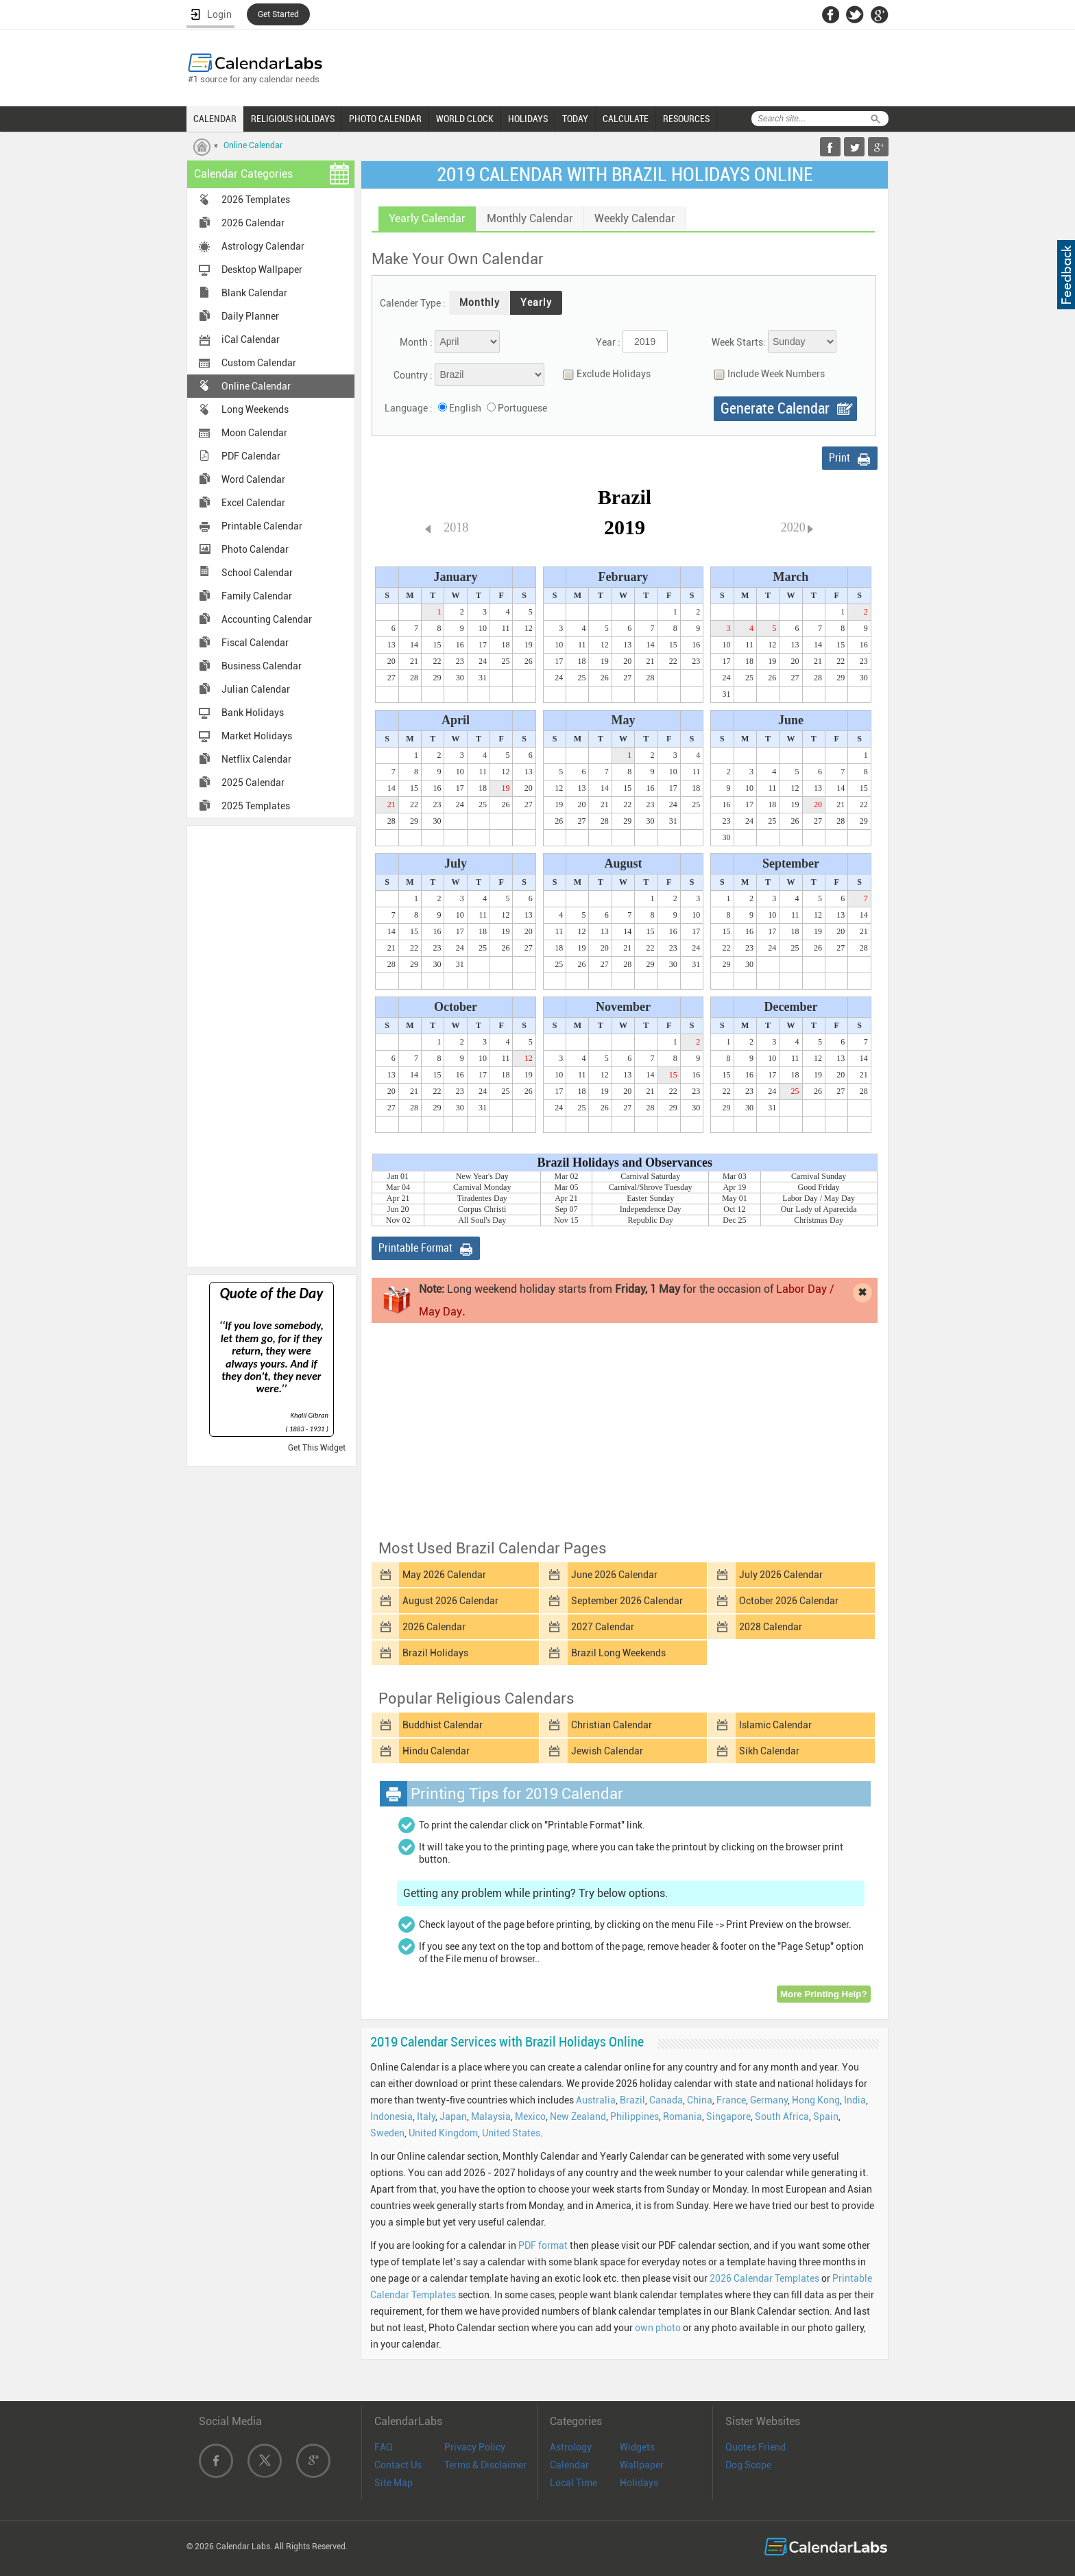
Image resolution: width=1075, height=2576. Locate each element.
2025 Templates (255, 805)
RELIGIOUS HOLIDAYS (293, 118)
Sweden (387, 2132)
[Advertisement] (271, 1045)
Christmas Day (818, 1220)
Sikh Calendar (769, 1750)
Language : (409, 408)
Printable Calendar (261, 526)
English (465, 408)
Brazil (632, 2100)
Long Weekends (255, 409)
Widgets (637, 2447)
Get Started (278, 14)
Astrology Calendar (262, 246)
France (731, 2100)
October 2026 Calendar (788, 1600)
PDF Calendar (250, 456)
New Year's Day (482, 1176)
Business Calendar (261, 665)
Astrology (571, 2447)
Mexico (530, 2116)
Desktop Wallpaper (261, 269)
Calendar (569, 2464)
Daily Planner (250, 316)
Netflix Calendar (256, 759)
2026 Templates (255, 199)
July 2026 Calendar (781, 1574)
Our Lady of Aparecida (819, 1209)
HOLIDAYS (528, 118)
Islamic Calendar (775, 1724)
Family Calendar (256, 596)
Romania (682, 2116)
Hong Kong (816, 2100)
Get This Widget (317, 1448)
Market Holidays (256, 735)
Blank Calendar (254, 292)
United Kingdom (443, 2132)
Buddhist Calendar (442, 1724)
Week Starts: (739, 342)
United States (511, 2132)
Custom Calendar (258, 362)
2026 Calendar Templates (764, 2278)
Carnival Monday (482, 1187)
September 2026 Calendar (627, 1600)
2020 (793, 527)
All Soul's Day (482, 1220)
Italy (426, 2116)
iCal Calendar (250, 339)
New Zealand (578, 2116)
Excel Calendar (253, 502)
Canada (666, 2100)
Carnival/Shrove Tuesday (650, 1187)
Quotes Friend (755, 2447)
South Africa (782, 2116)
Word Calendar (253, 479)
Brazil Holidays (435, 1652)
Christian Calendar (611, 1724)
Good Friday (819, 1187)
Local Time (573, 2482)
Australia (596, 2100)
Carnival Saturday (650, 1176)
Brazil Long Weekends (618, 1652)
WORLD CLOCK (465, 118)
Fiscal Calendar (255, 642)
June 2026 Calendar (614, 1574)
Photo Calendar (255, 549)
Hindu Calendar (436, 1750)
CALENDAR (215, 118)
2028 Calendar (770, 1626)
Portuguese (522, 408)
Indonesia (391, 2116)
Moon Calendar (254, 432)
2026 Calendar (253, 222)
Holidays (639, 2482)
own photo (658, 2327)
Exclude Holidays (603, 374)
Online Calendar (253, 145)
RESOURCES (686, 118)
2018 (456, 527)
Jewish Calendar (607, 1750)
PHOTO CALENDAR (385, 118)
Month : (416, 342)
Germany (769, 2100)
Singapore (728, 2116)
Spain (825, 2116)
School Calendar (257, 572)
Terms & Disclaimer (485, 2464)
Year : (608, 342)
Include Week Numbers (766, 374)
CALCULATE (626, 118)
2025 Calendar (253, 782)
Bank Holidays (252, 712)
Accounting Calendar (266, 619)
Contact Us (398, 2464)
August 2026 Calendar (450, 1600)
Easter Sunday (650, 1198)
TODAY (575, 118)
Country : (413, 375)
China (699, 2100)
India (855, 2100)
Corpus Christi (482, 1209)
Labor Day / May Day (818, 1198)
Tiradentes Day (482, 1198)
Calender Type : (413, 303)
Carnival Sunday (818, 1176)
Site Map (393, 2482)
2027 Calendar (602, 1626)
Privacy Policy (474, 2447)
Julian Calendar (255, 689)
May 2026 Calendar (444, 1574)
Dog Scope (748, 2464)
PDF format (543, 2245)
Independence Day (650, 1209)
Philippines (634, 2116)
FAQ (383, 2447)
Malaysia (491, 2116)
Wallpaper (642, 2464)
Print (839, 457)
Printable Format (415, 1247)
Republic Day (650, 1220)
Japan (453, 2116)
